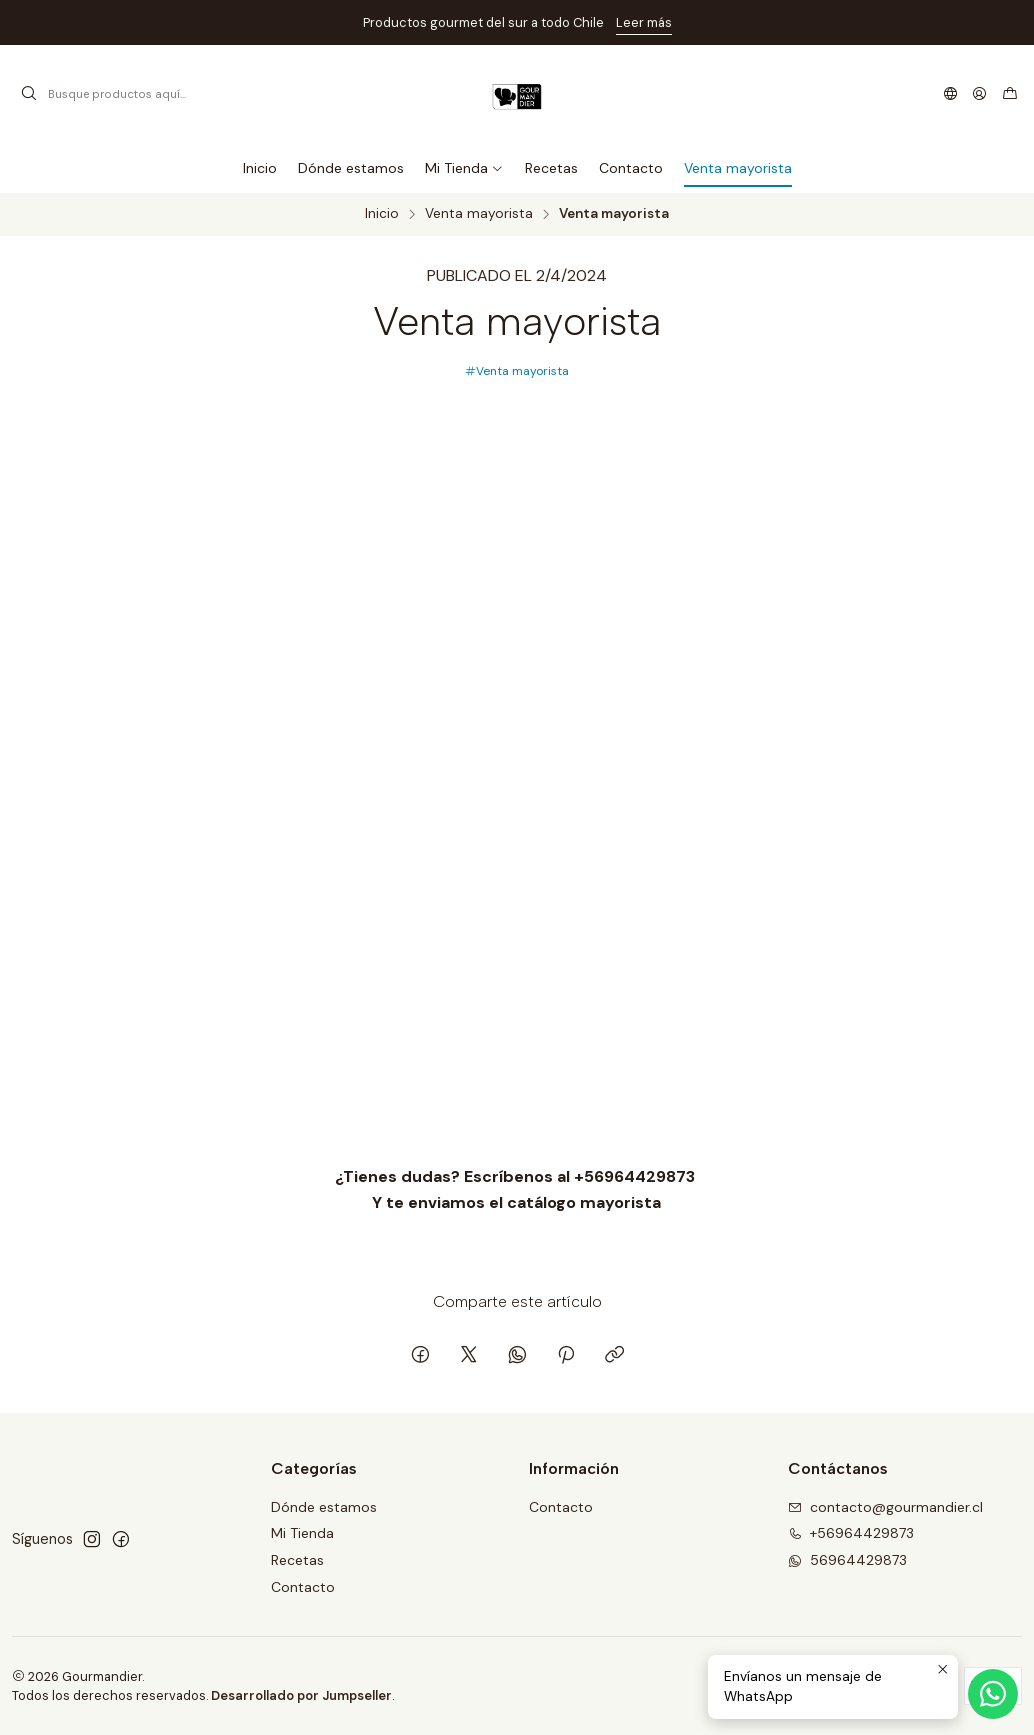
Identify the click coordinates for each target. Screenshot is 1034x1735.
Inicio (382, 214)
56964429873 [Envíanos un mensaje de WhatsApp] (847, 1560)
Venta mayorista (479, 214)
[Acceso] (979, 94)
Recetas (297, 1560)
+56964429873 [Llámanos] (851, 1533)
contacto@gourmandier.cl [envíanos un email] (885, 1507)
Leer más (644, 22)
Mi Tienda (302, 1533)
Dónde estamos (324, 1507)
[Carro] (1010, 94)
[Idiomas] (950, 94)
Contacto (303, 1587)
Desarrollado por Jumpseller (301, 1695)
